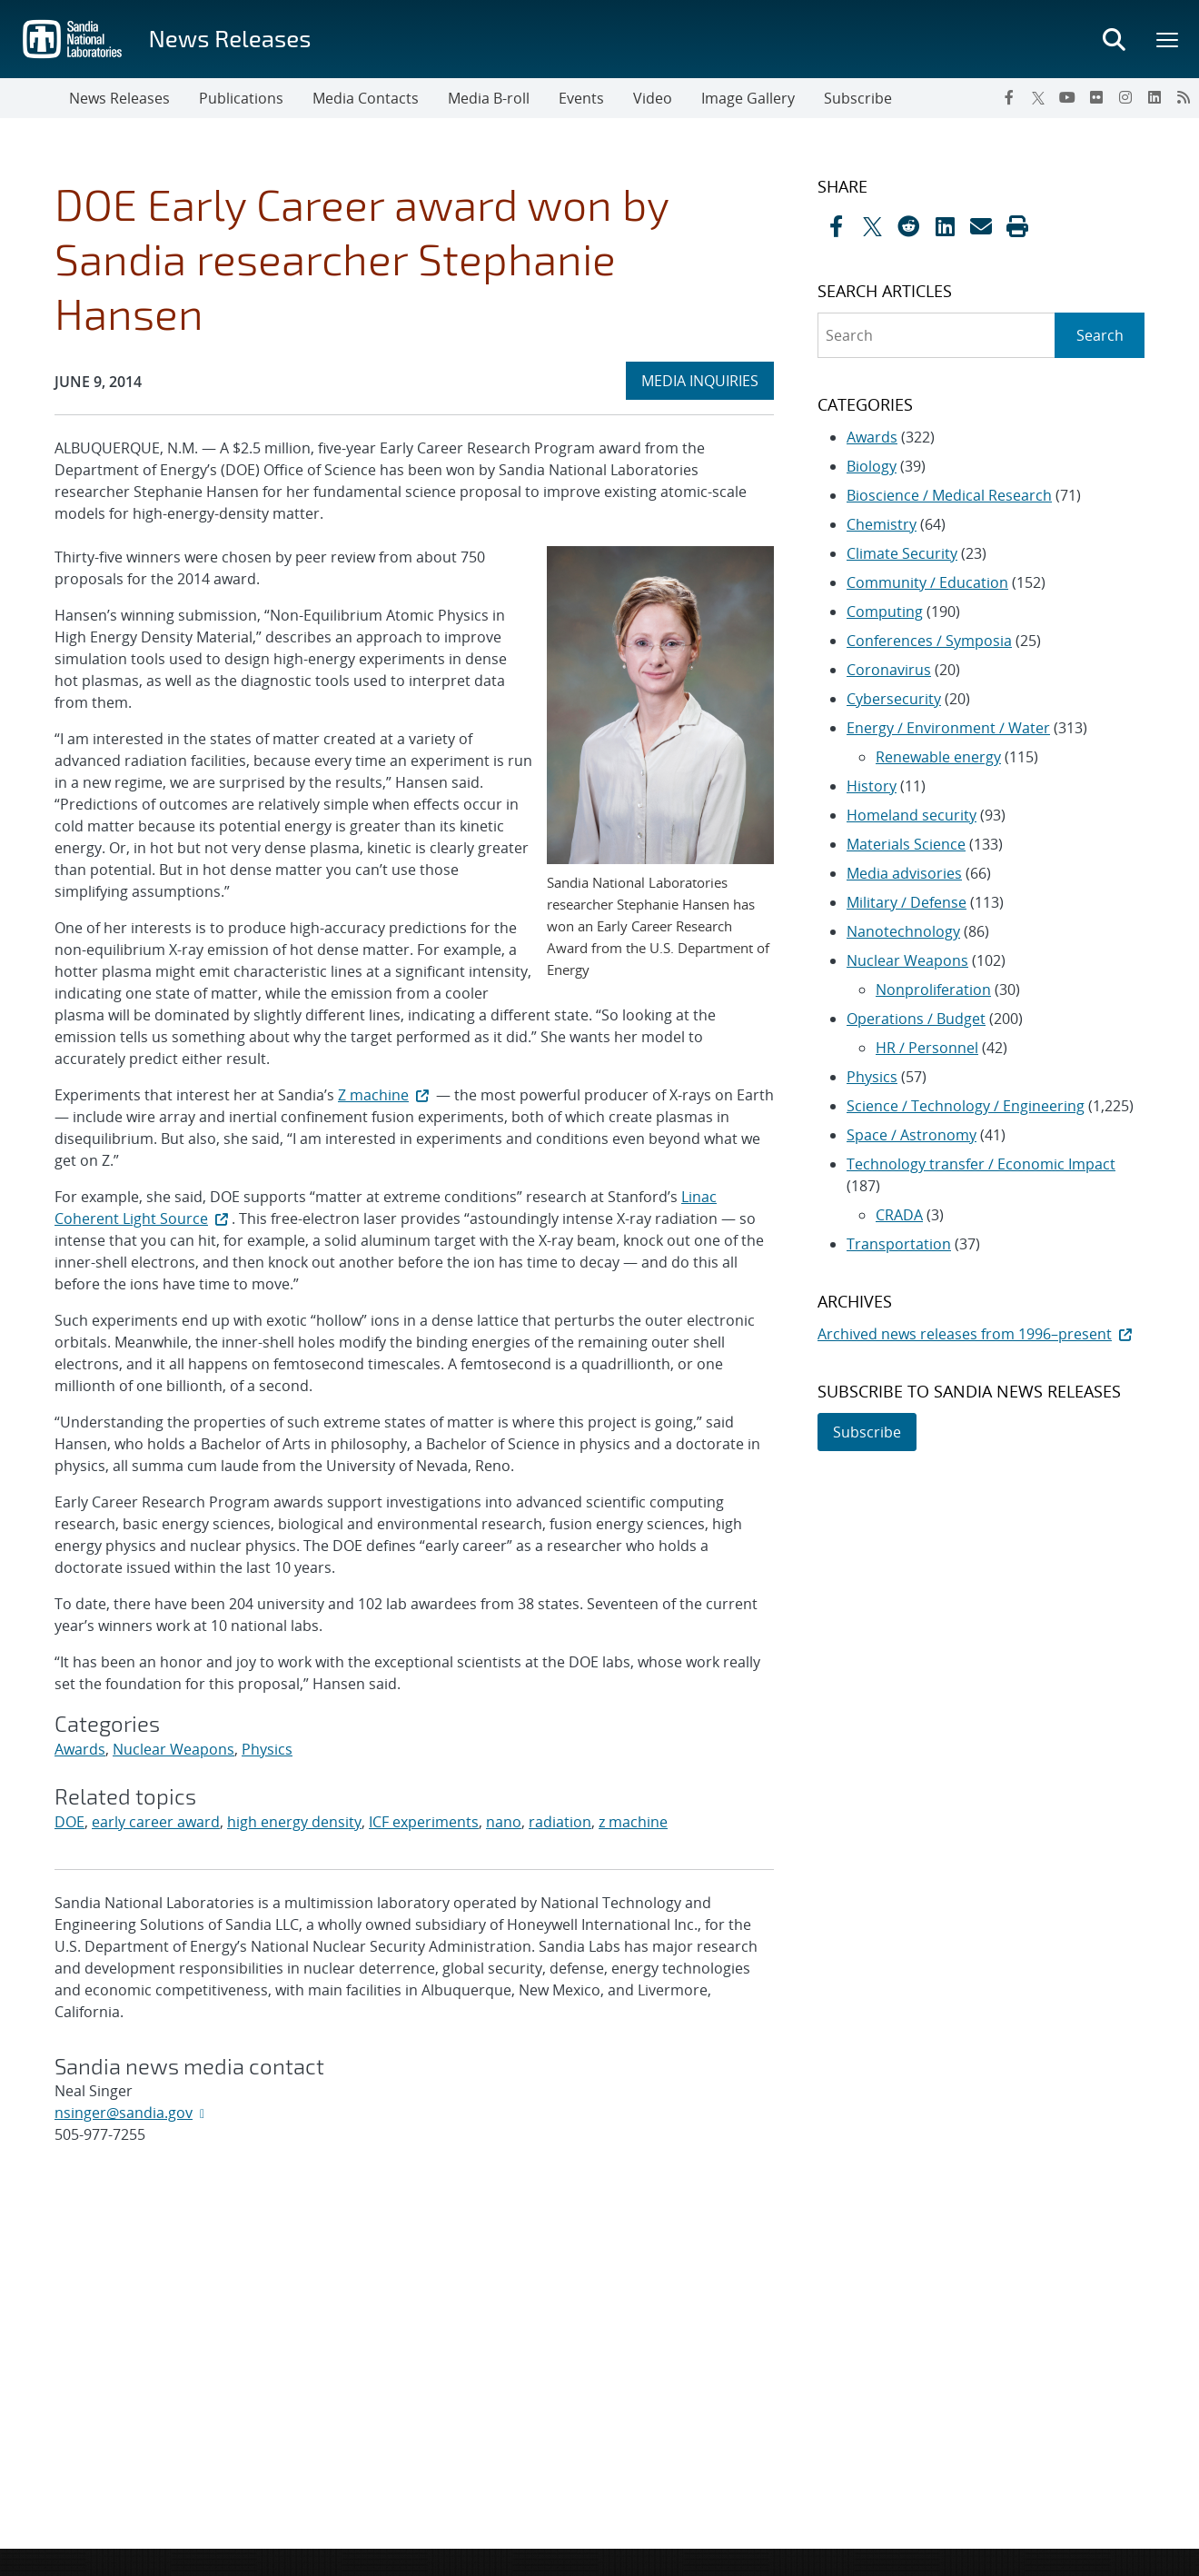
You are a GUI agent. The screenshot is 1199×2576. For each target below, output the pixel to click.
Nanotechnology (903, 931)
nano (503, 1822)
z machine (633, 1822)
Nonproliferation (933, 990)
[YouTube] (1067, 97)
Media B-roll (489, 98)
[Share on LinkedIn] (944, 226)
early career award (156, 1822)
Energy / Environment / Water (948, 728)
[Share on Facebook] (836, 226)
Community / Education (927, 582)
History (872, 786)
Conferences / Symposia (929, 641)
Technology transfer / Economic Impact (981, 1164)
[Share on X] (872, 226)
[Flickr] (1096, 97)
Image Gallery (748, 98)
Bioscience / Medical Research (949, 495)
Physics (267, 1749)
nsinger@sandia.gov (123, 2113)
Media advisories (904, 873)
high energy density (294, 1822)
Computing (885, 612)
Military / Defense (906, 902)
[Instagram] (1125, 97)
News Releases (229, 38)
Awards (79, 1749)
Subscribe (858, 98)
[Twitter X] (1038, 97)
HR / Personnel (927, 1048)
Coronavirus (889, 670)
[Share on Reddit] (908, 226)
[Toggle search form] (1114, 39)
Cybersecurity (894, 699)
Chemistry (882, 524)
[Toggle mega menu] (1168, 39)
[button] (1017, 226)
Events (581, 98)
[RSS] (1183, 97)
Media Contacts (365, 98)
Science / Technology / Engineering (966, 1106)
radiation (560, 1822)
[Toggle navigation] (34, 98)
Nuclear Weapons (173, 1749)
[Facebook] (1009, 97)
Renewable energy (938, 757)
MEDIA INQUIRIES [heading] (707, 380)
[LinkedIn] (1154, 97)
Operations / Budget (916, 1019)
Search (1100, 335)
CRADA (899, 1215)
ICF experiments (424, 1822)
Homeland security (911, 815)
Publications (241, 98)
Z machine (385, 1095)
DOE (69, 1822)
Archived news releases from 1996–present (976, 1334)
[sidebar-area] (970, 813)
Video (652, 98)
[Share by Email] (981, 226)
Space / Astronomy (911, 1135)
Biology (872, 466)
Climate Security (902, 553)
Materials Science (906, 844)
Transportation (899, 1244)
